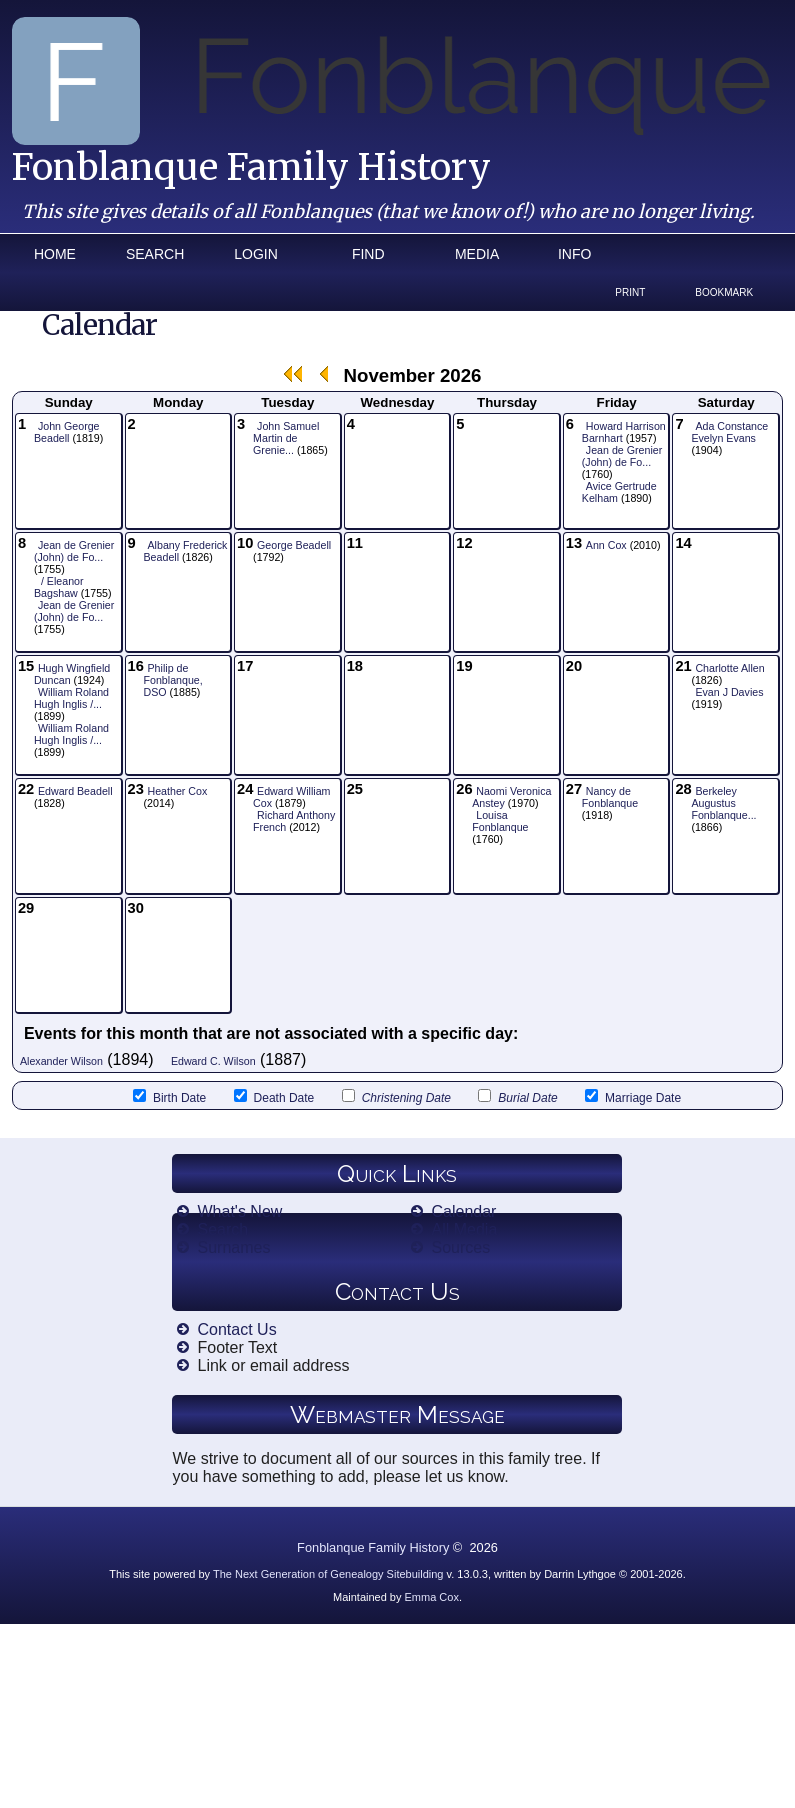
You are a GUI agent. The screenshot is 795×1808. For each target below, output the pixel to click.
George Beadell (294, 545)
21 (683, 666)
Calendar (463, 1211)
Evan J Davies (729, 692)
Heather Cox (178, 791)
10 (245, 543)
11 (355, 543)
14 (683, 543)
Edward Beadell (75, 791)
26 (464, 789)
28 (683, 789)
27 (574, 789)
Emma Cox (432, 1597)
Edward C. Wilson (213, 1061)
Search (155, 254)
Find (368, 254)
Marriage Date (633, 1097)
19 (464, 666)
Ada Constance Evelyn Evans (729, 432)
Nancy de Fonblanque (610, 797)
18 (355, 666)
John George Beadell (67, 432)
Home (55, 254)
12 (464, 543)
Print (630, 292)
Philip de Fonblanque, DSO (173, 680)
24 (245, 789)
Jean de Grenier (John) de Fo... (622, 456)
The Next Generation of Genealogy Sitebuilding (328, 1574)
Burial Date (517, 1097)
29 (26, 908)
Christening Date (396, 1097)
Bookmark (724, 292)
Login (256, 254)
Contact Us (236, 1329)
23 (136, 789)
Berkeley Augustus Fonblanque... (723, 803)
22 (26, 789)
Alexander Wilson (61, 1061)
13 (574, 543)
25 (355, 789)
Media (477, 254)
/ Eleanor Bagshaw (59, 587)
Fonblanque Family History (251, 167)
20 (574, 666)
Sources (460, 1247)
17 (245, 666)
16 (136, 666)
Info (574, 254)
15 (26, 666)
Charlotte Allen (729, 668)
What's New (239, 1211)
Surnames (233, 1247)
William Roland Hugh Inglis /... (71, 698)
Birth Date (169, 1097)
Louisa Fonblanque (500, 821)
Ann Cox (606, 545)
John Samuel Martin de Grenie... (286, 438)
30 (136, 908)
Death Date (274, 1097)
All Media (464, 1229)
